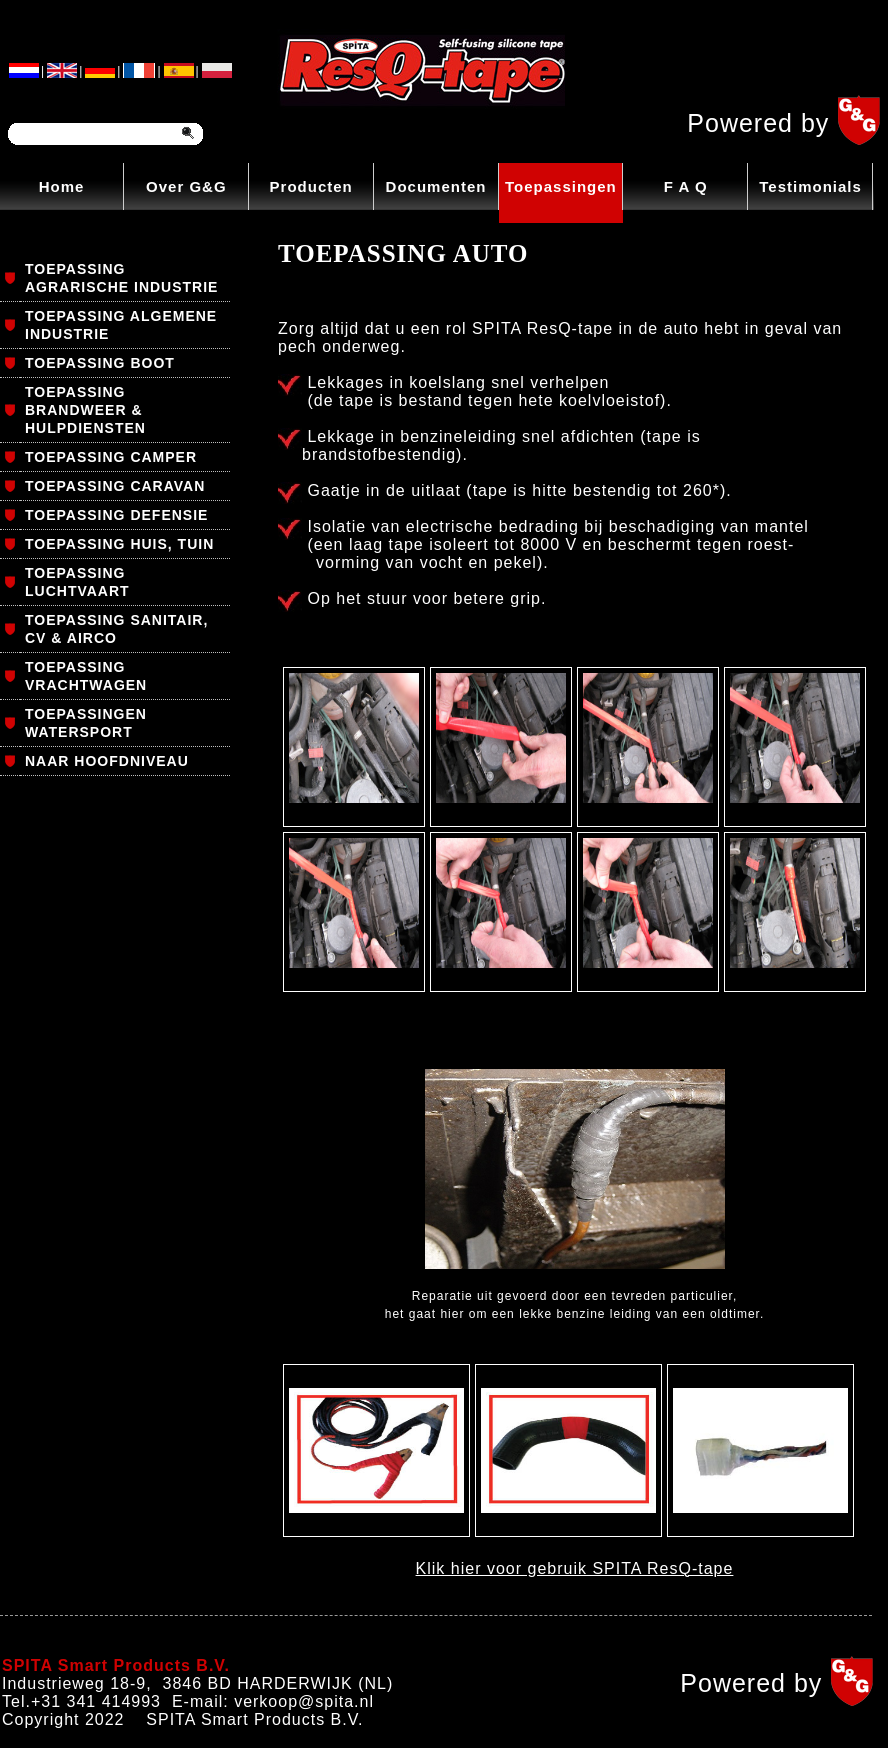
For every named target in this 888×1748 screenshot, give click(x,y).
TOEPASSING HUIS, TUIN (119, 544)
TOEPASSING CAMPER (111, 457)
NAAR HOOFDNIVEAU (107, 761)
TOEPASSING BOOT (100, 363)
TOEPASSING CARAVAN (115, 486)
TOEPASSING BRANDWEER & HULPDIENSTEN (85, 410)
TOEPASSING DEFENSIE (116, 515)
